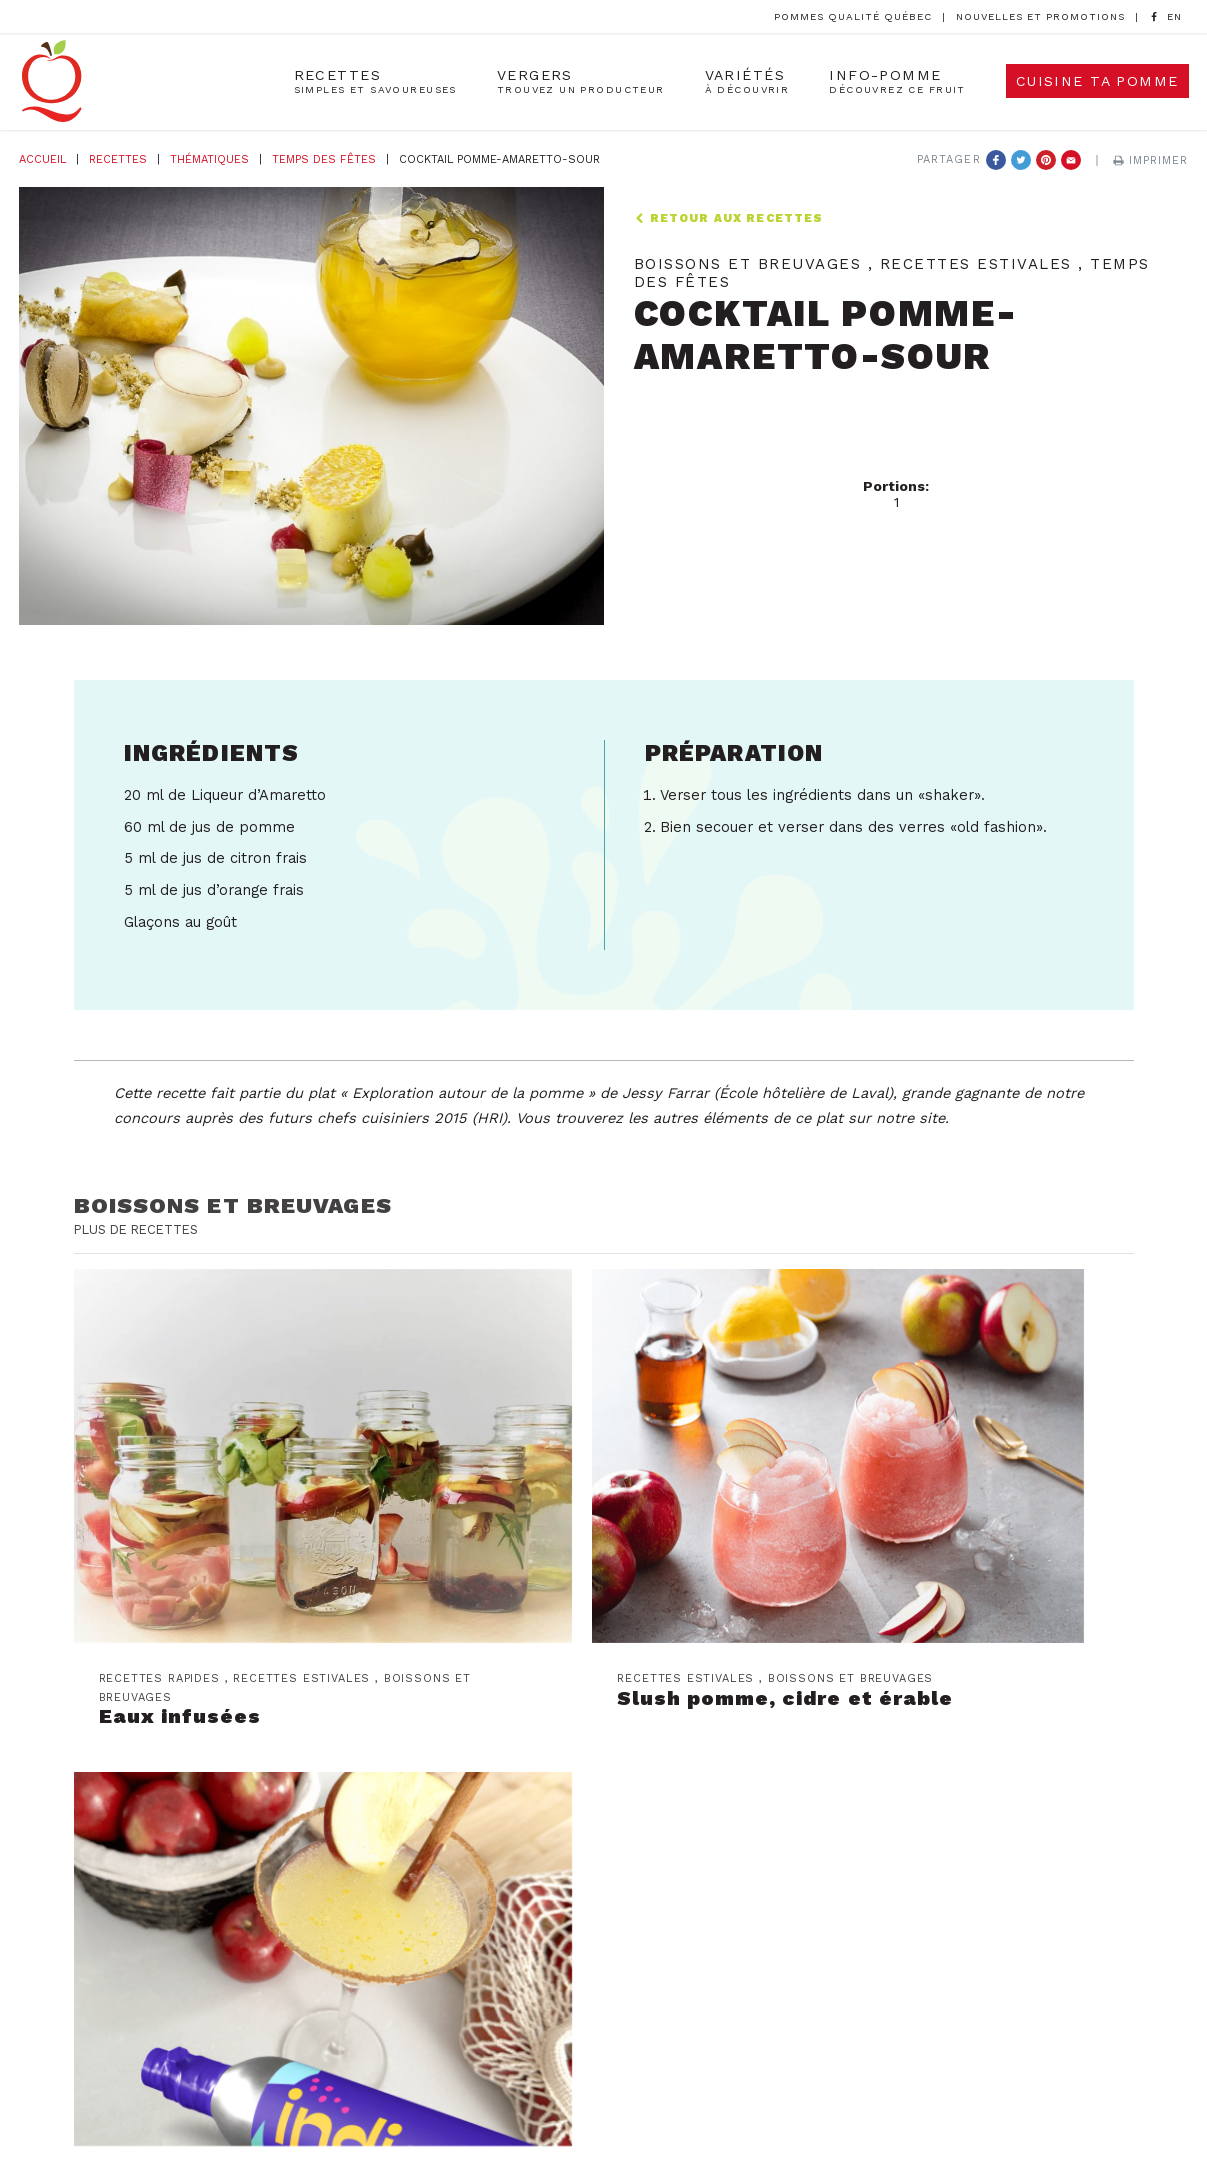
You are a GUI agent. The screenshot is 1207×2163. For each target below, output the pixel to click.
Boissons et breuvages (235, 1204)
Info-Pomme (897, 83)
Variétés (747, 83)
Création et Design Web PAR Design (796, 2098)
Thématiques (209, 159)
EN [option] (1174, 16)
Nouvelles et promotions (1040, 16)
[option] (1174, 17)
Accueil (42, 159)
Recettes (375, 83)
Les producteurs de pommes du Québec (767, 1731)
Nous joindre (666, 1763)
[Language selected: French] (1174, 16)
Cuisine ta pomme (1097, 83)
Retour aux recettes (729, 218)
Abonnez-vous (362, 1770)
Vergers (581, 83)
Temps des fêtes (324, 159)
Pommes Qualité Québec (853, 16)
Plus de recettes (141, 1228)
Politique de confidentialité (603, 2125)
